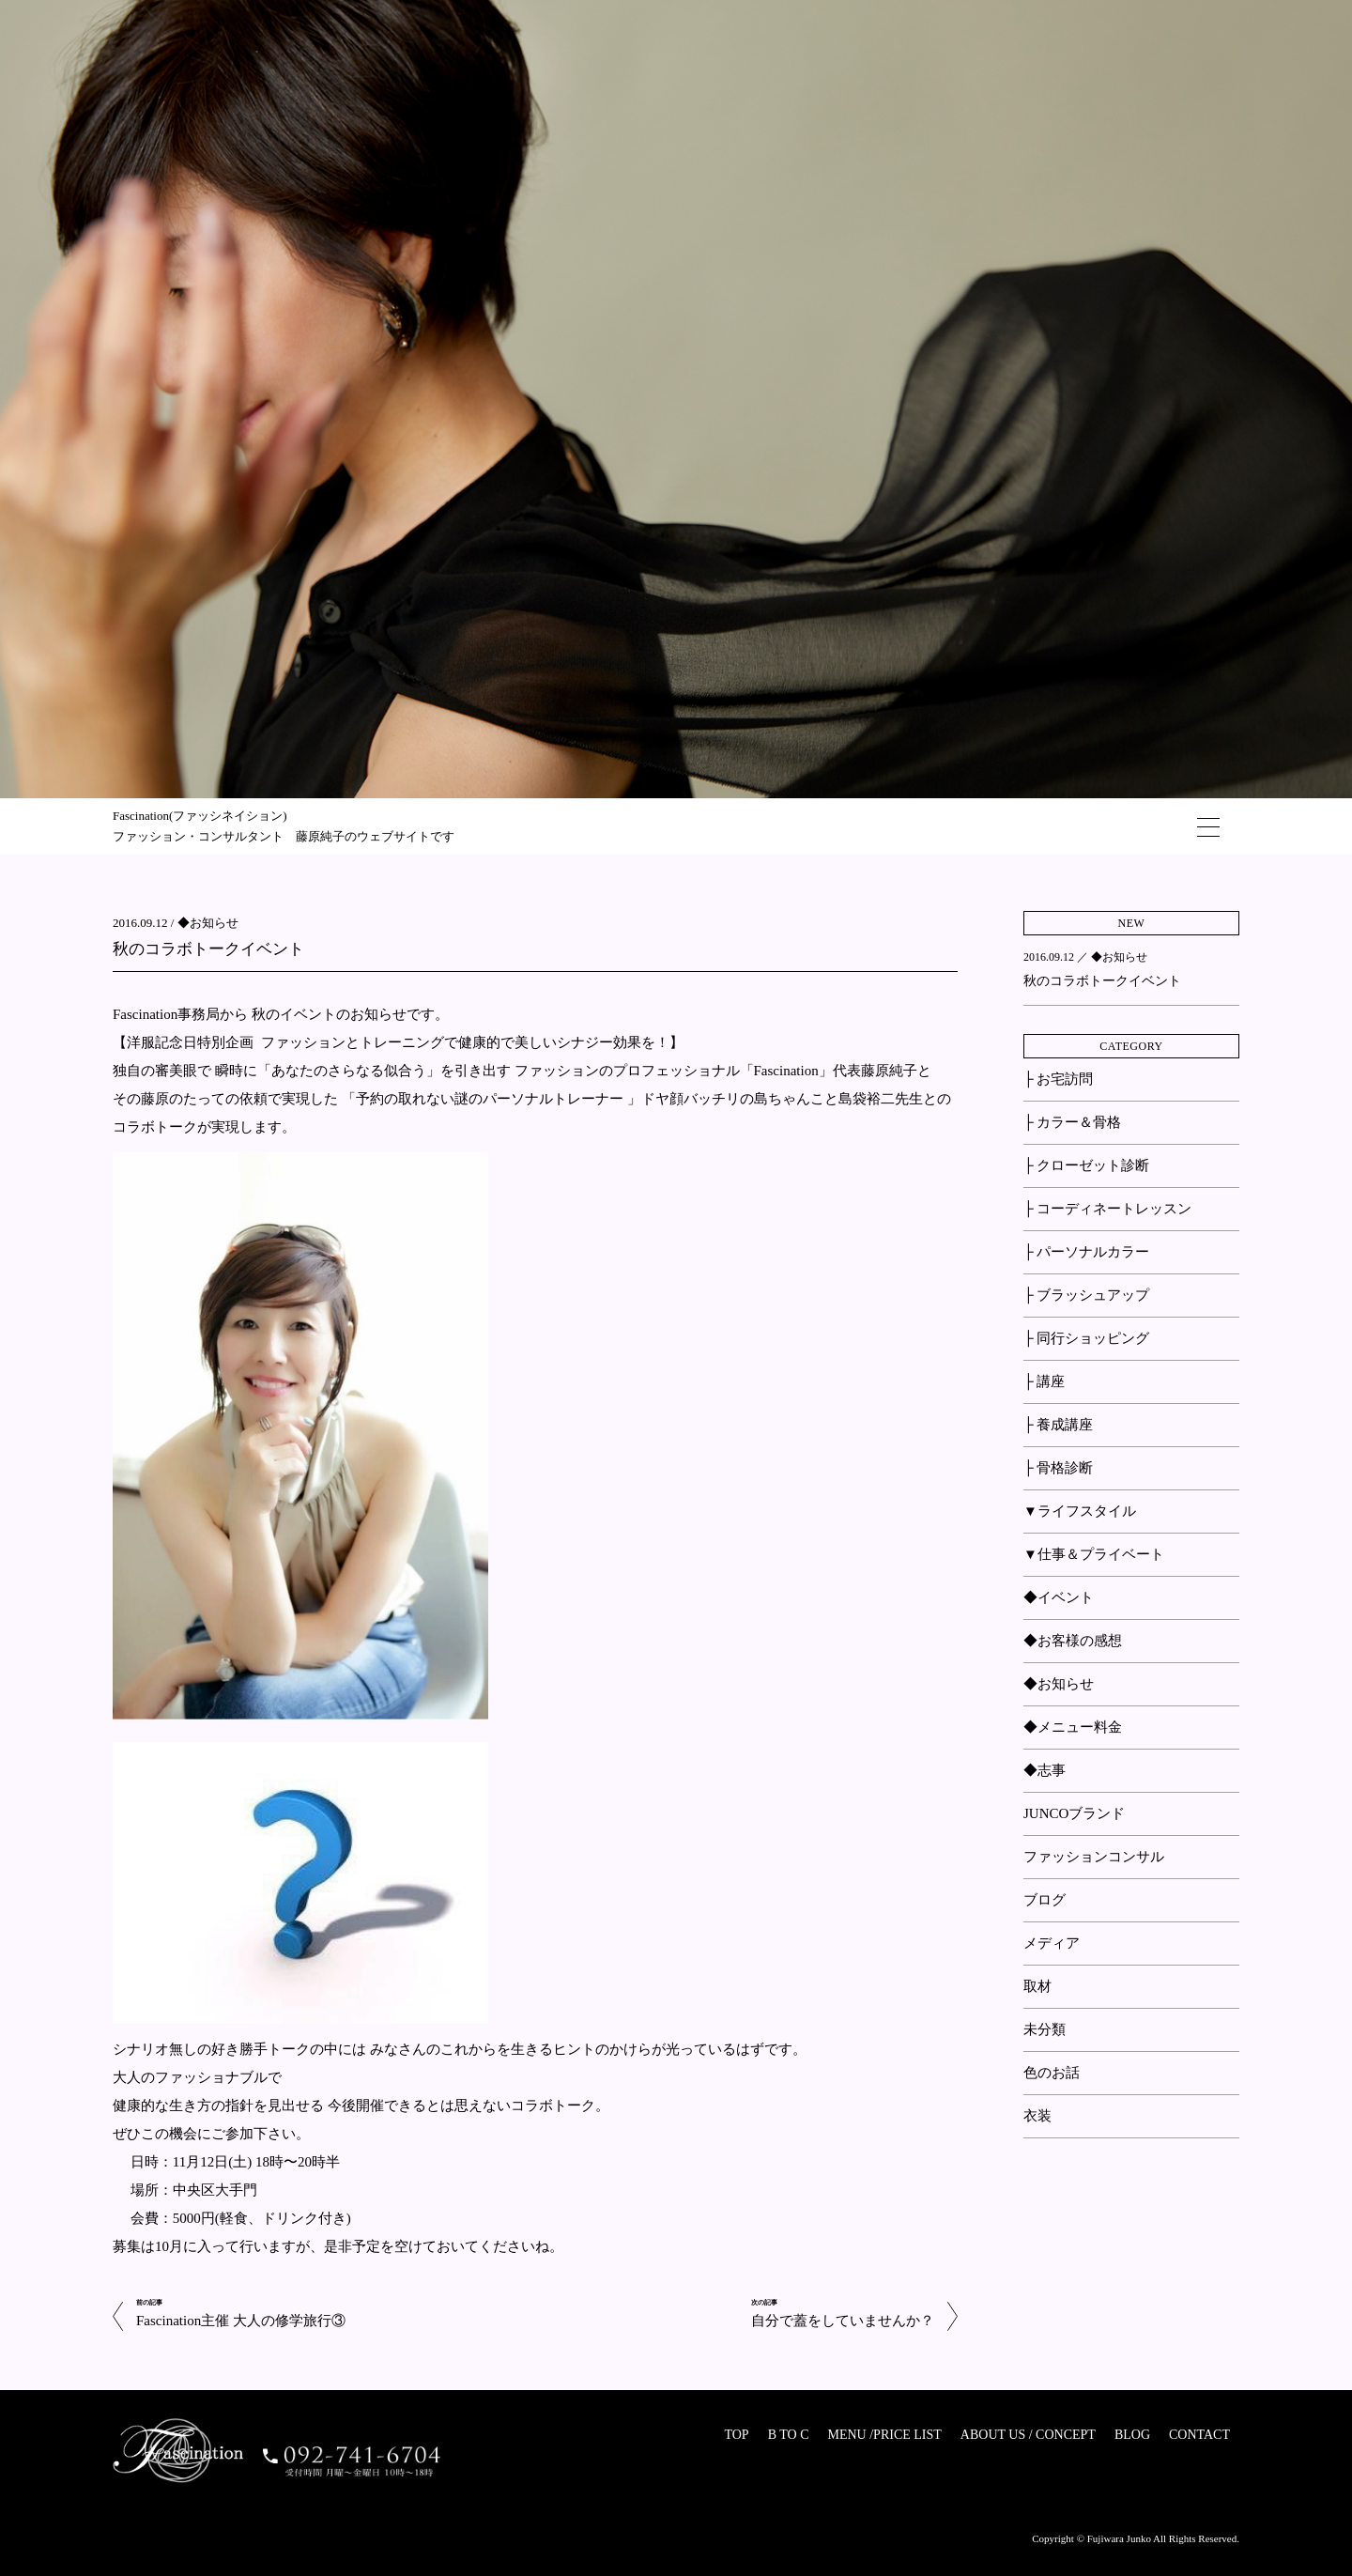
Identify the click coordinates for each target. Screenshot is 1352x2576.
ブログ (1044, 1899)
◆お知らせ (207, 923)
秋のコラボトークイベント (208, 949)
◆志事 (1044, 1770)
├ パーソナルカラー (1086, 1251)
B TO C (788, 2435)
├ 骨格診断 (1058, 1467)
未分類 (1044, 2029)
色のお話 (1051, 2072)
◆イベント (1058, 1597)
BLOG (1132, 2435)
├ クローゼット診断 (1086, 1165)
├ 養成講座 (1058, 1424)
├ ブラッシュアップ (1086, 1295)
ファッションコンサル (1093, 1856)
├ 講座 (1044, 1381)
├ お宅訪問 (1058, 1079)
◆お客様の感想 (1072, 1640)
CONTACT (1199, 2435)
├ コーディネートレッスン (1107, 1208)
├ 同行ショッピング (1086, 1338)
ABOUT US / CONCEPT (1028, 2435)
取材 (1037, 1986)
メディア (1051, 1943)
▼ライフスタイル (1079, 1511)
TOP (736, 2435)
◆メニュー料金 (1072, 1727)
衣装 (1037, 2115)
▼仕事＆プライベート (1093, 1554)
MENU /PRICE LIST (884, 2435)
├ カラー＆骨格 (1072, 1122)
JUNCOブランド (1074, 1813)
